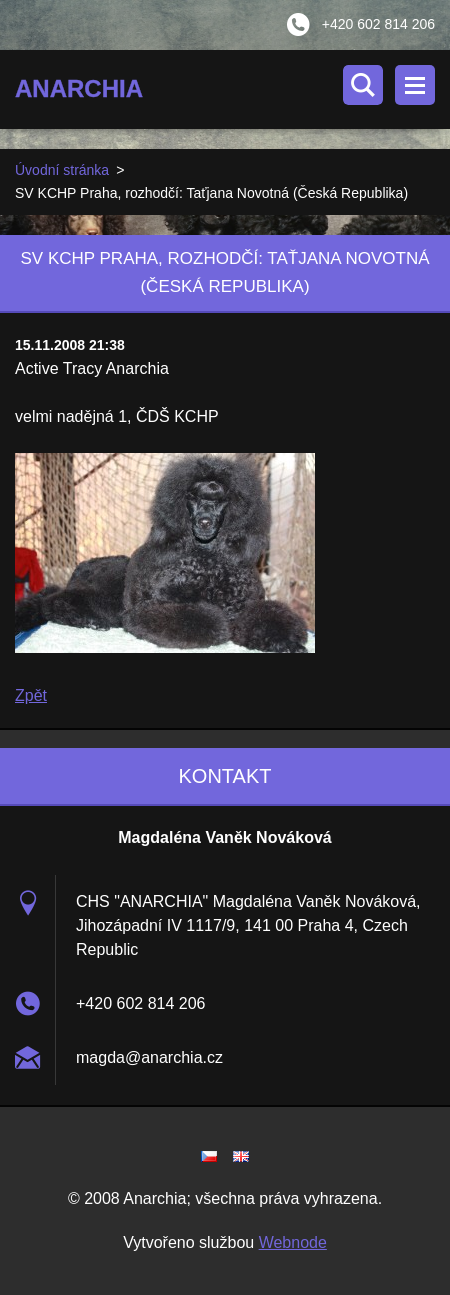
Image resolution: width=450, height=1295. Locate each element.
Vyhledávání (363, 85)
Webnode (293, 1242)
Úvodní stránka (62, 170)
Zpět (31, 695)
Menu (415, 85)
